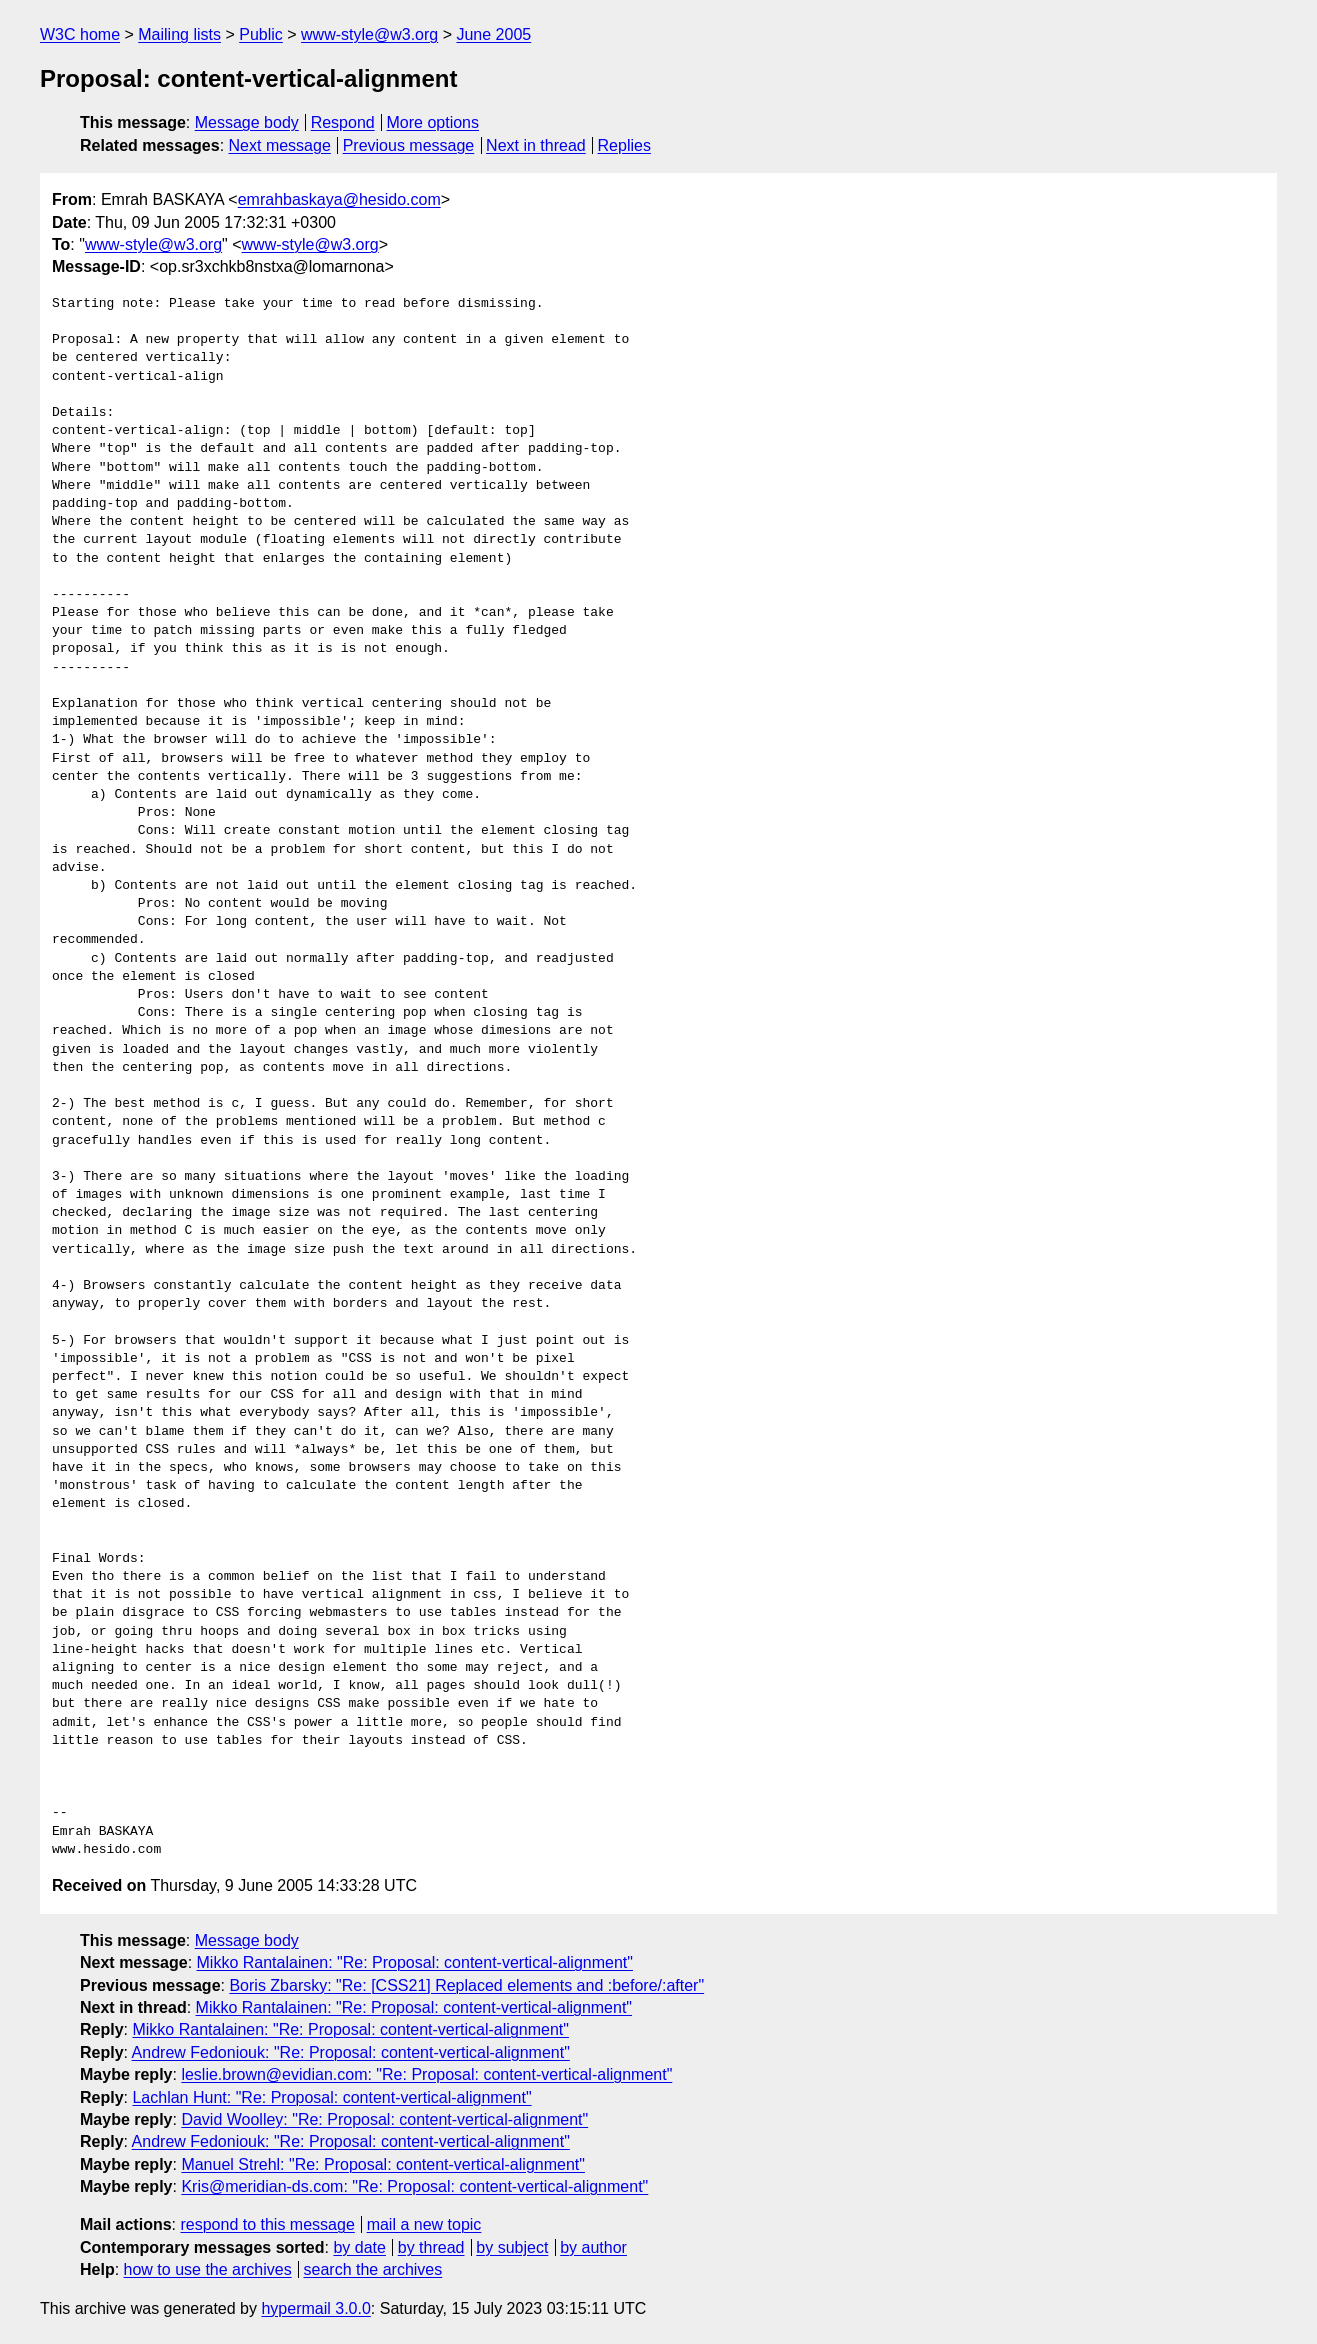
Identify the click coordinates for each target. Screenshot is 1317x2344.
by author (593, 2247)
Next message (280, 145)
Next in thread (536, 145)
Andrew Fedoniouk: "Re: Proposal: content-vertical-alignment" (351, 2052)
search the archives (373, 2269)
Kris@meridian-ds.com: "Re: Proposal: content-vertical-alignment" (414, 2186)
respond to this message (267, 2224)
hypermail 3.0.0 (315, 2308)
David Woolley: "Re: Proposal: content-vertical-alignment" (384, 2119)
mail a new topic (424, 2224)
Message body (247, 122)
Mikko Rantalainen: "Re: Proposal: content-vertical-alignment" (415, 1962)
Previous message (409, 145)
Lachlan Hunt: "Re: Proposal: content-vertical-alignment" (331, 2097)
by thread (431, 2247)
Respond (343, 122)
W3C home (80, 34)
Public (261, 34)
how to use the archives (208, 2269)
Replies (624, 145)
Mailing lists (179, 34)
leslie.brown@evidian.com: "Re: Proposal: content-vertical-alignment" (426, 2074)
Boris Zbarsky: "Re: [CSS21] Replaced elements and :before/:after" (466, 1985)
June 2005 (493, 34)
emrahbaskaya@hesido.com (339, 199)
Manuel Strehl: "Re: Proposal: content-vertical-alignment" (383, 2164)
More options (433, 122)
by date (359, 2247)
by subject (512, 2247)
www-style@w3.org (369, 34)
